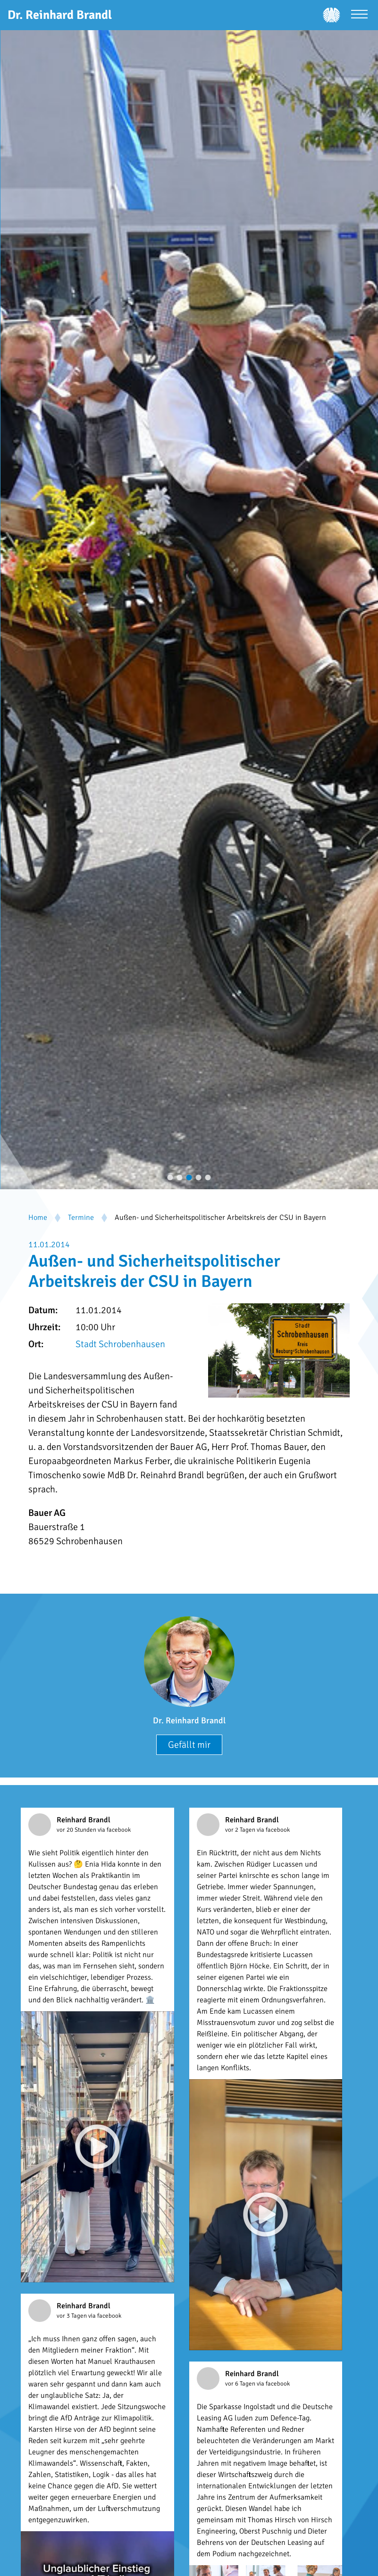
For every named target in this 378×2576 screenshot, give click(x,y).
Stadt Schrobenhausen (120, 1344)
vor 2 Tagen (241, 1830)
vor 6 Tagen (241, 2383)
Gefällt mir (189, 1745)
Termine (81, 1217)
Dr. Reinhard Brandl (189, 1720)
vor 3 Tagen (72, 2316)
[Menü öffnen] (359, 15)
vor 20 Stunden (77, 1830)
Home (37, 1217)
